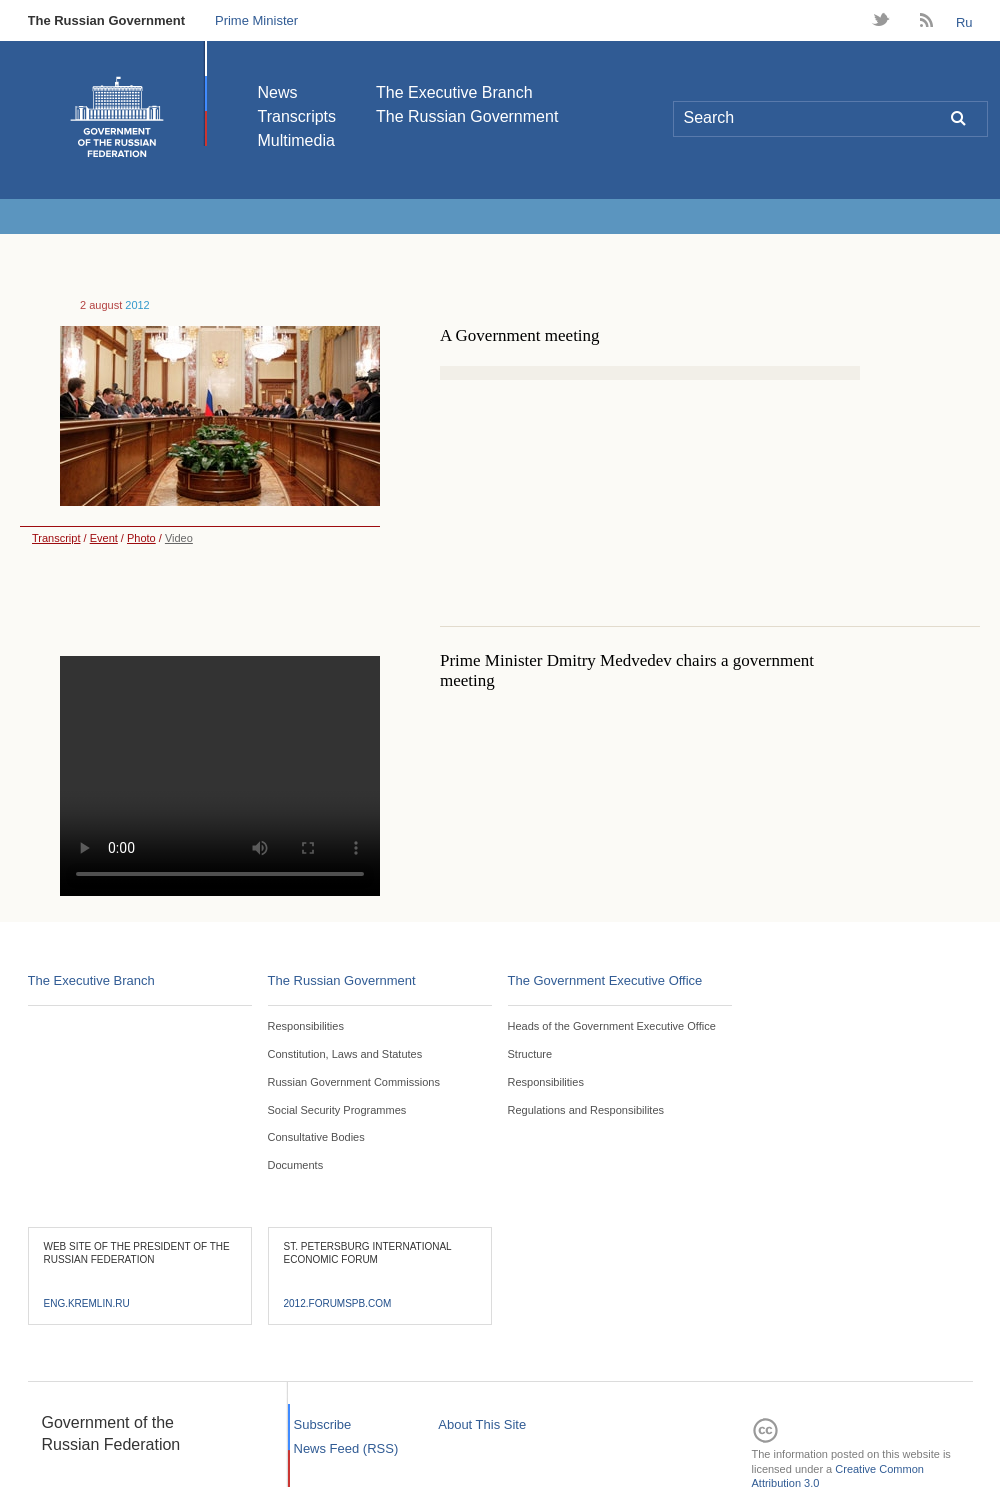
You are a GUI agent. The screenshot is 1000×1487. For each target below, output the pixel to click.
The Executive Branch (454, 92)
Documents (296, 1165)
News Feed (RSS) (346, 1448)
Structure (530, 1054)
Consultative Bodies (316, 1137)
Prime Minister (256, 20)
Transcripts (297, 116)
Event (104, 538)
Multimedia (296, 140)
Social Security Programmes (337, 1110)
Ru (964, 22)
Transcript (50, 538)
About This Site (482, 1424)
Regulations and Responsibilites (586, 1110)
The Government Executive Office (605, 980)
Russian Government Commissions (354, 1082)
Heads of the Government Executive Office (612, 1026)
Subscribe (323, 1424)
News (278, 92)
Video (179, 538)
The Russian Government (106, 20)
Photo (141, 538)
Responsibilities (306, 1026)
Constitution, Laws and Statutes (345, 1054)
